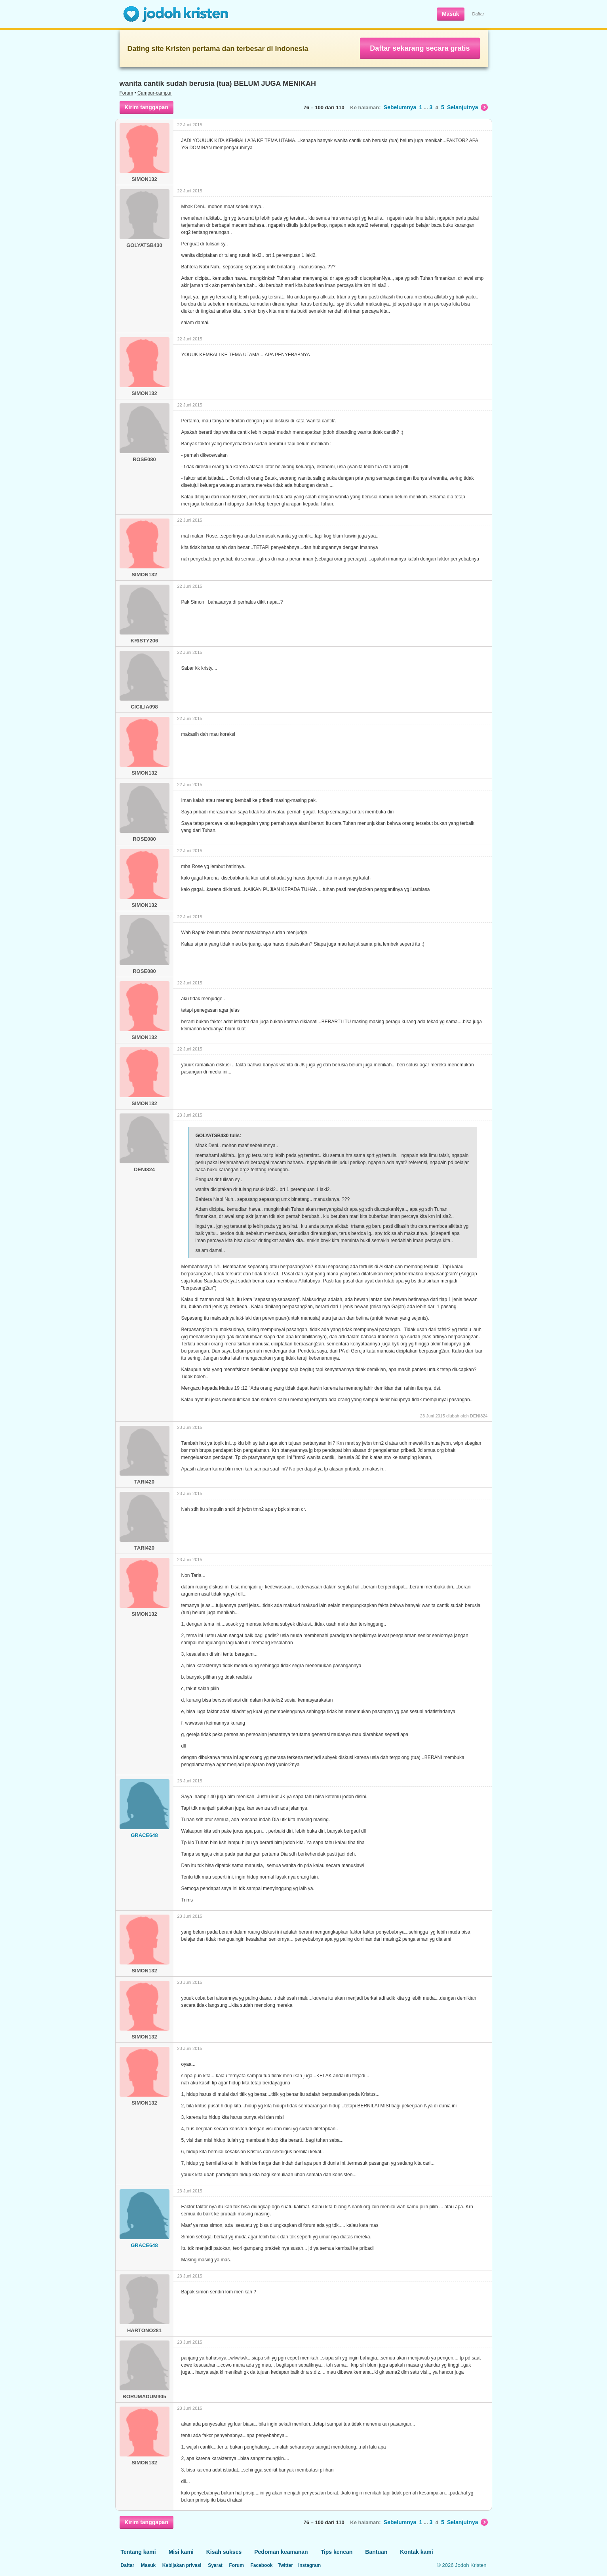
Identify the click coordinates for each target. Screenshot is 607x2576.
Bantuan (376, 2552)
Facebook (261, 2565)
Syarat (215, 2565)
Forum (126, 93)
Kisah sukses (224, 2552)
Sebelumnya (400, 107)
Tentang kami (138, 2552)
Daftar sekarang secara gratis (420, 48)
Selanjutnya (467, 107)
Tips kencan (337, 2552)
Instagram (309, 2565)
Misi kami (181, 2552)
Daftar (478, 13)
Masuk (450, 14)
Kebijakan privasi (182, 2565)
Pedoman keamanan (281, 2552)
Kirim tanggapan (146, 107)
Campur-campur (154, 93)
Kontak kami (416, 2552)
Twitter (285, 2565)
